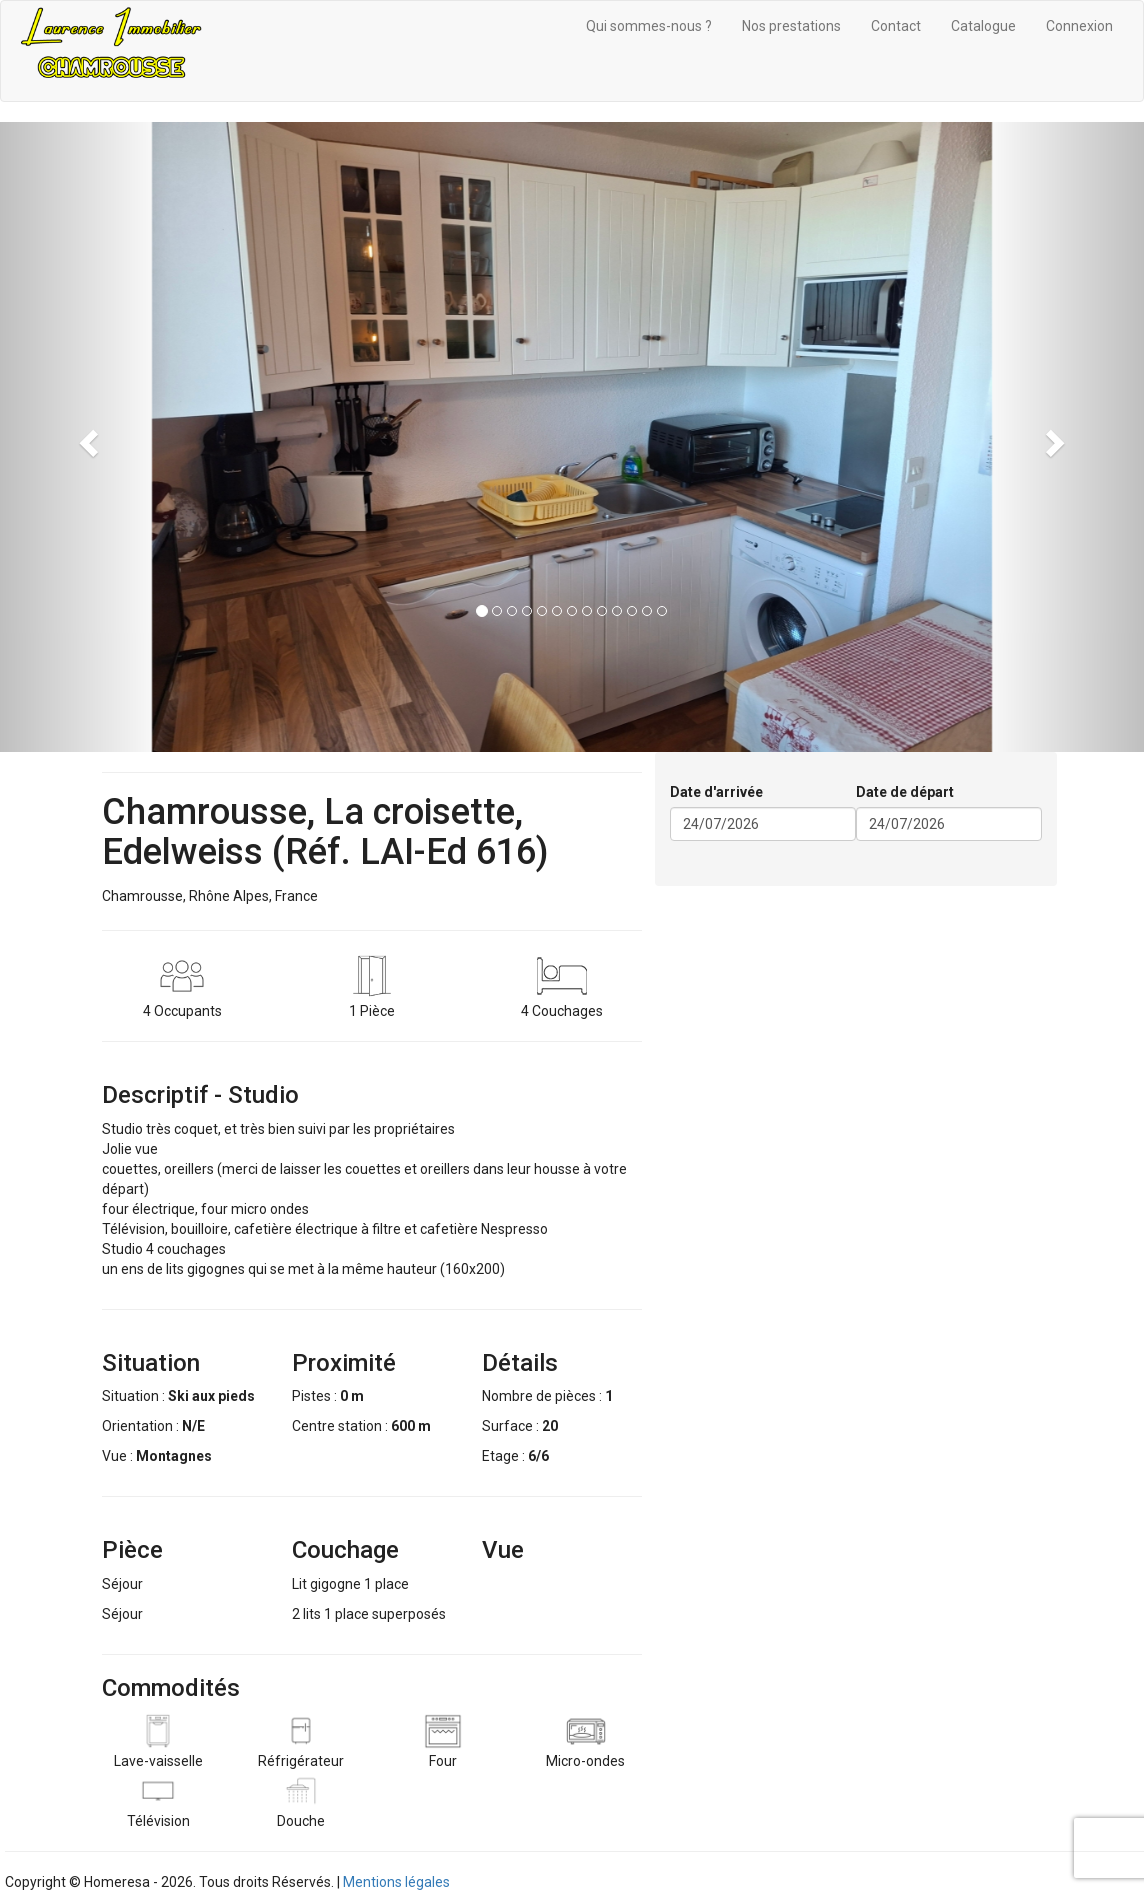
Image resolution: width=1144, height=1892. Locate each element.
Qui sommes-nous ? (649, 26)
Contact (896, 26)
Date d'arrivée (716, 792)
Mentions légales (396, 1882)
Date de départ (905, 792)
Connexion (1079, 26)
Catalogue (983, 26)
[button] (86, 437)
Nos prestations (791, 26)
